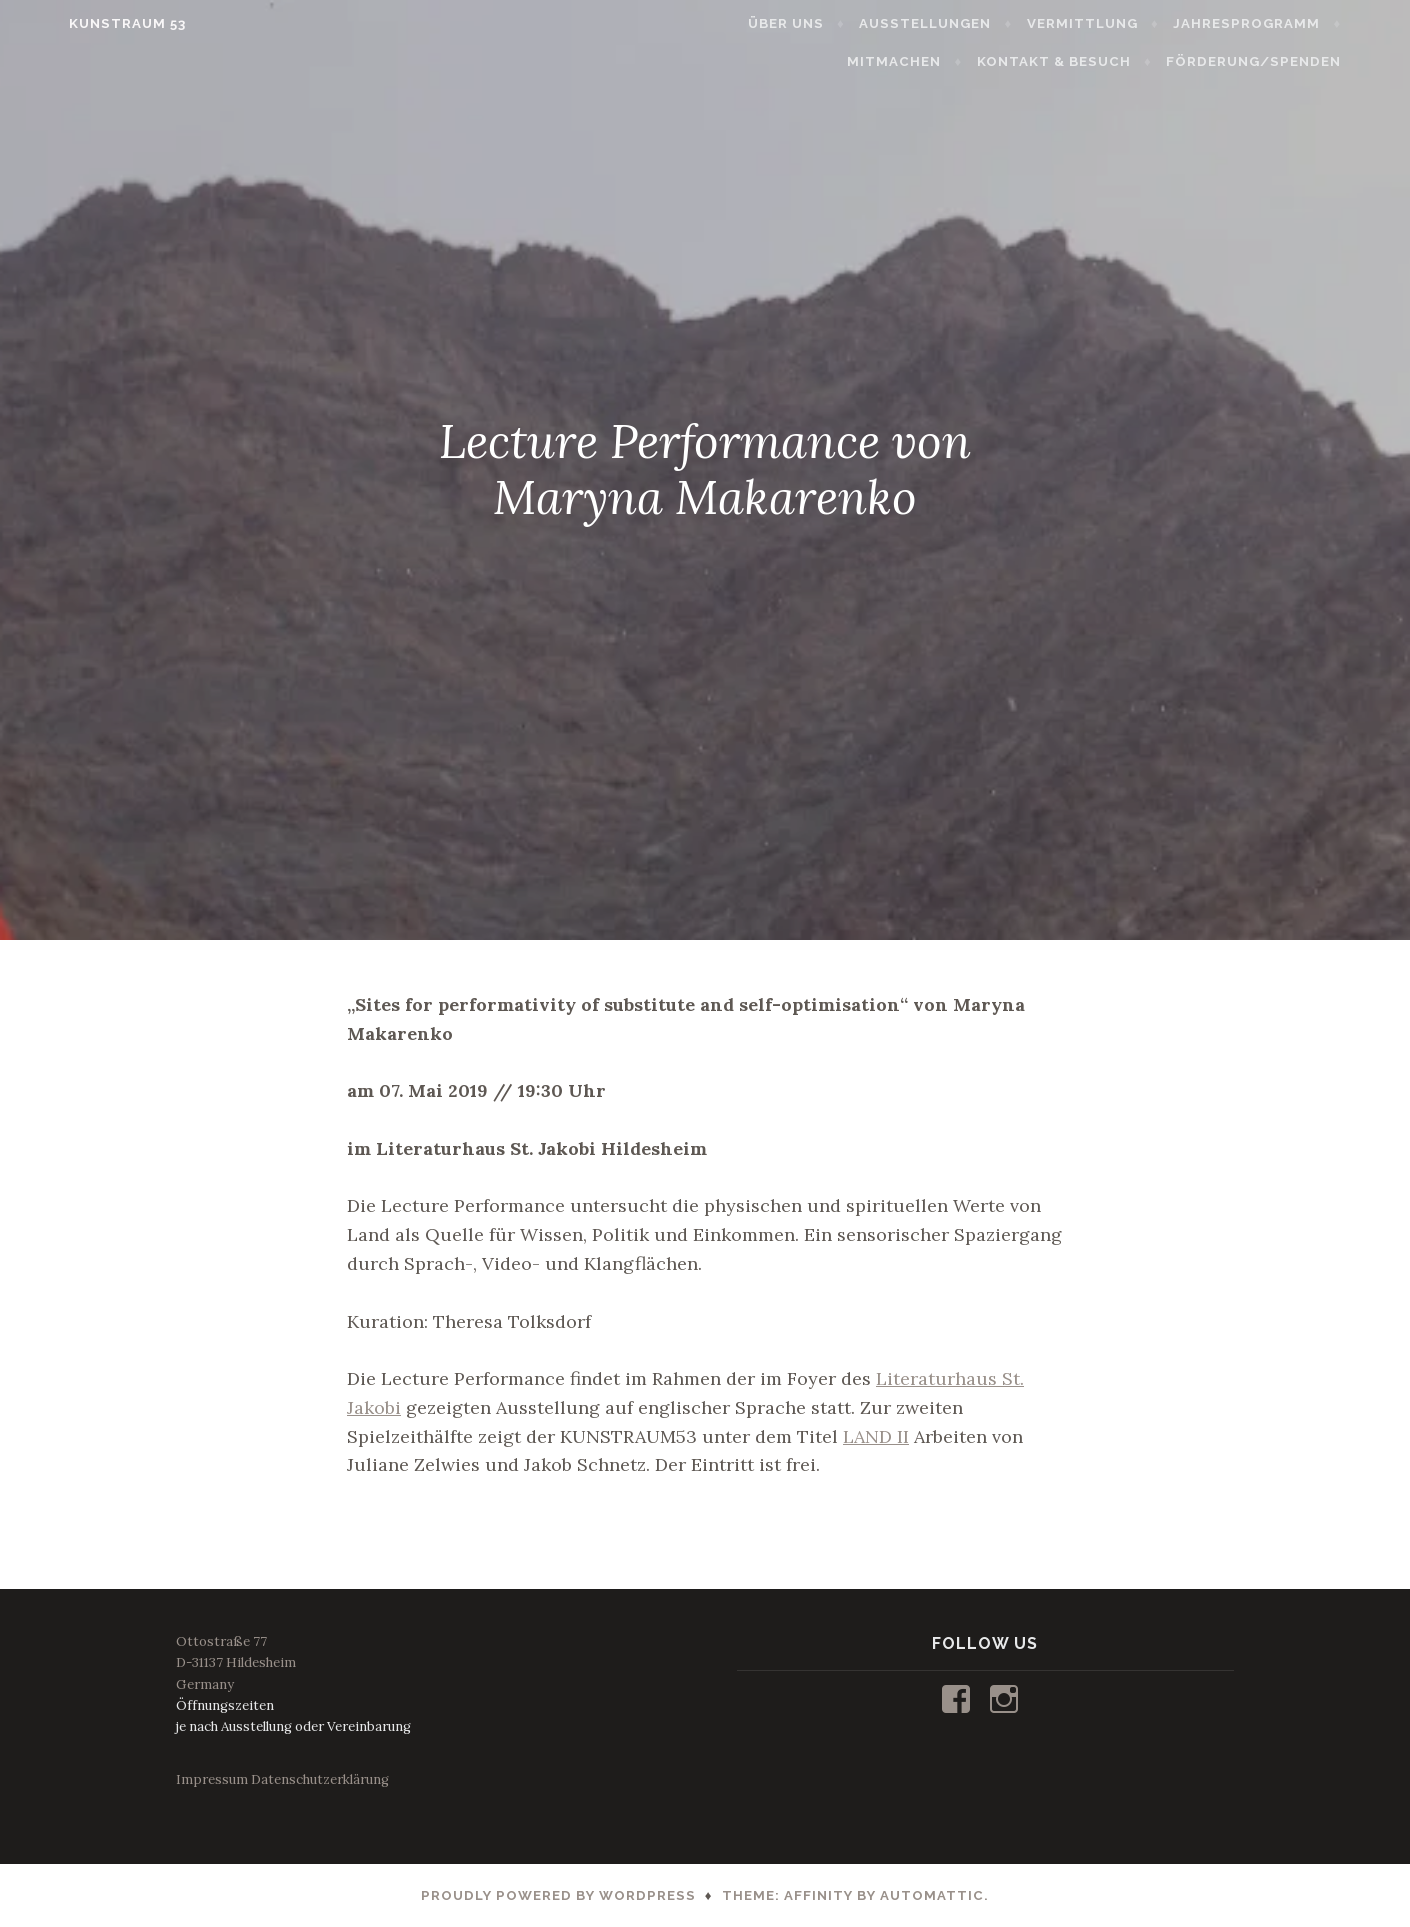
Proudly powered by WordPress (558, 1895)
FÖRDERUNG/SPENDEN (1296, 61)
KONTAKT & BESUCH (1097, 61)
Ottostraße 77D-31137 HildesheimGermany (236, 1662)
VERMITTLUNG (1125, 23)
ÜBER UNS (829, 23)
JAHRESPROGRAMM (1289, 23)
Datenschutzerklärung (320, 1779)
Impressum (212, 1779)
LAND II (876, 1436)
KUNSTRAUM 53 (84, 23)
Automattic (932, 1895)
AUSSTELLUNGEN (969, 23)
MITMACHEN (937, 61)
